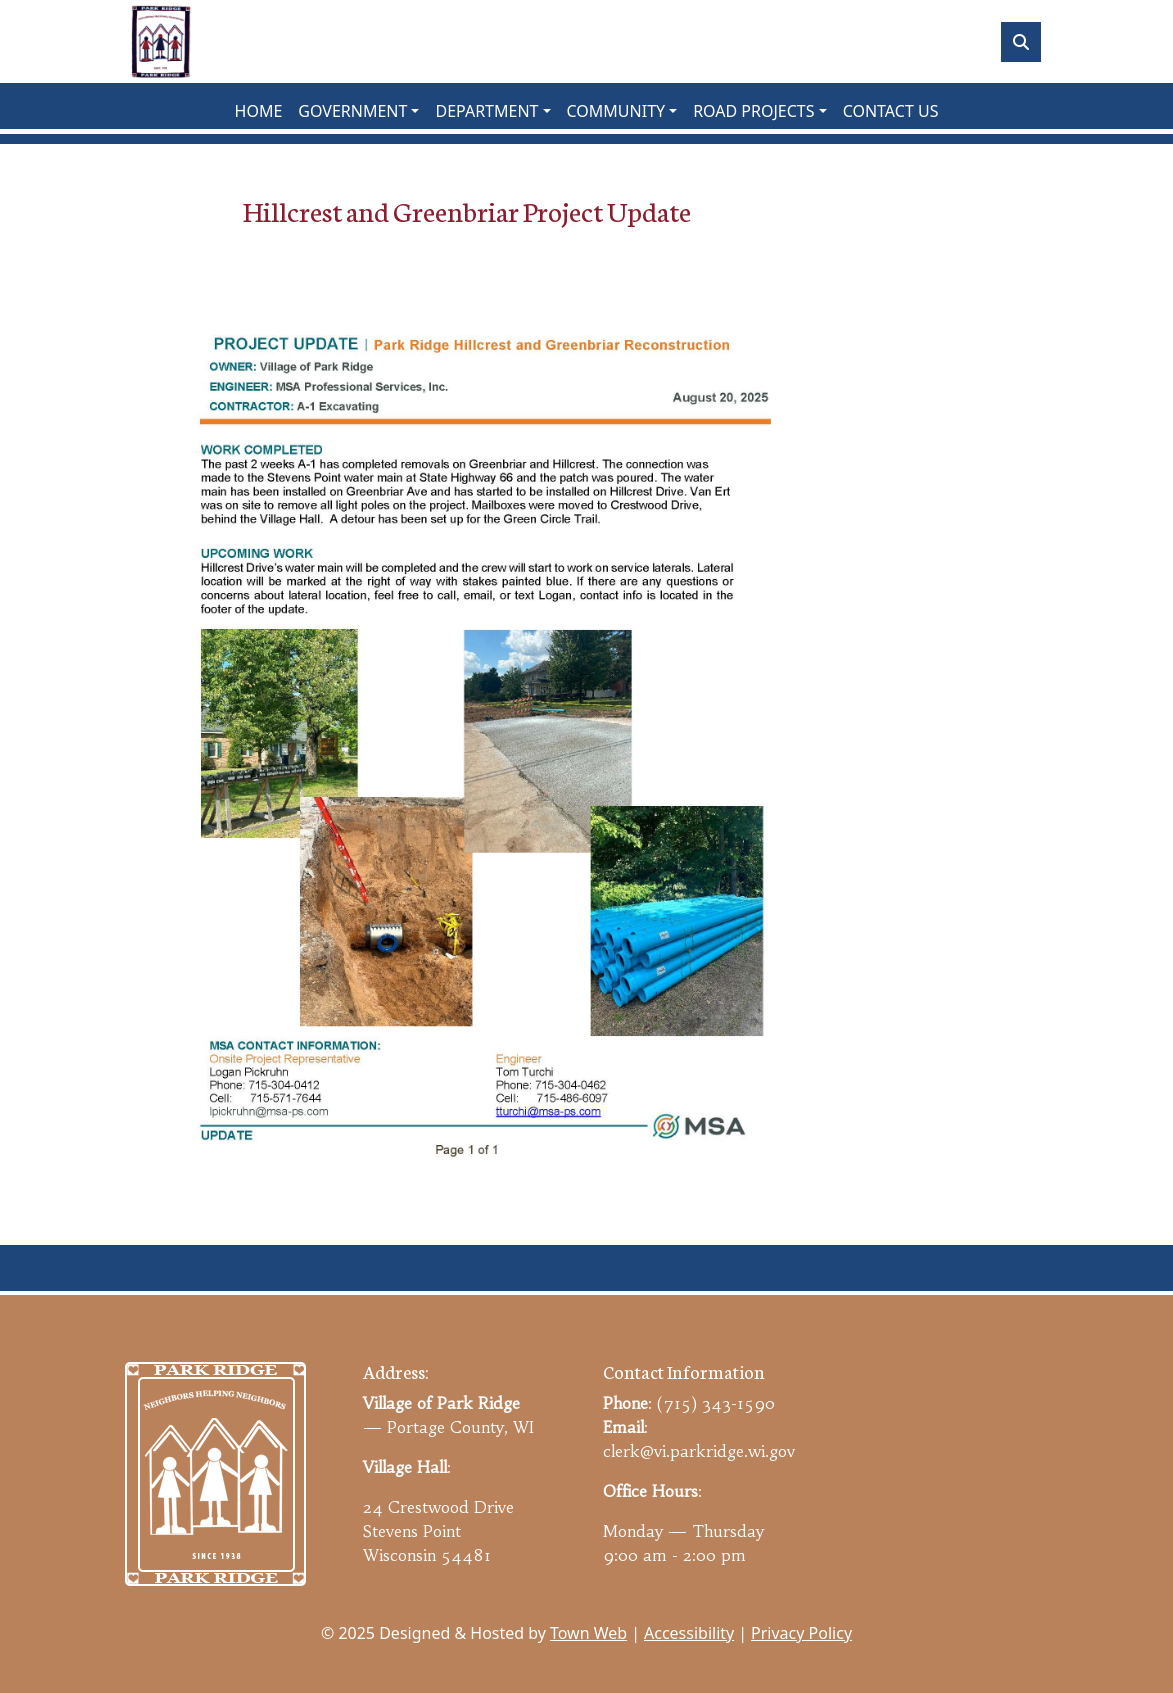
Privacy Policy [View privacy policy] (801, 1633)
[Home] (161, 41)
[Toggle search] (1021, 42)
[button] (358, 111)
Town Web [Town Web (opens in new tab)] (588, 1633)
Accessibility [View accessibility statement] (689, 1633)
